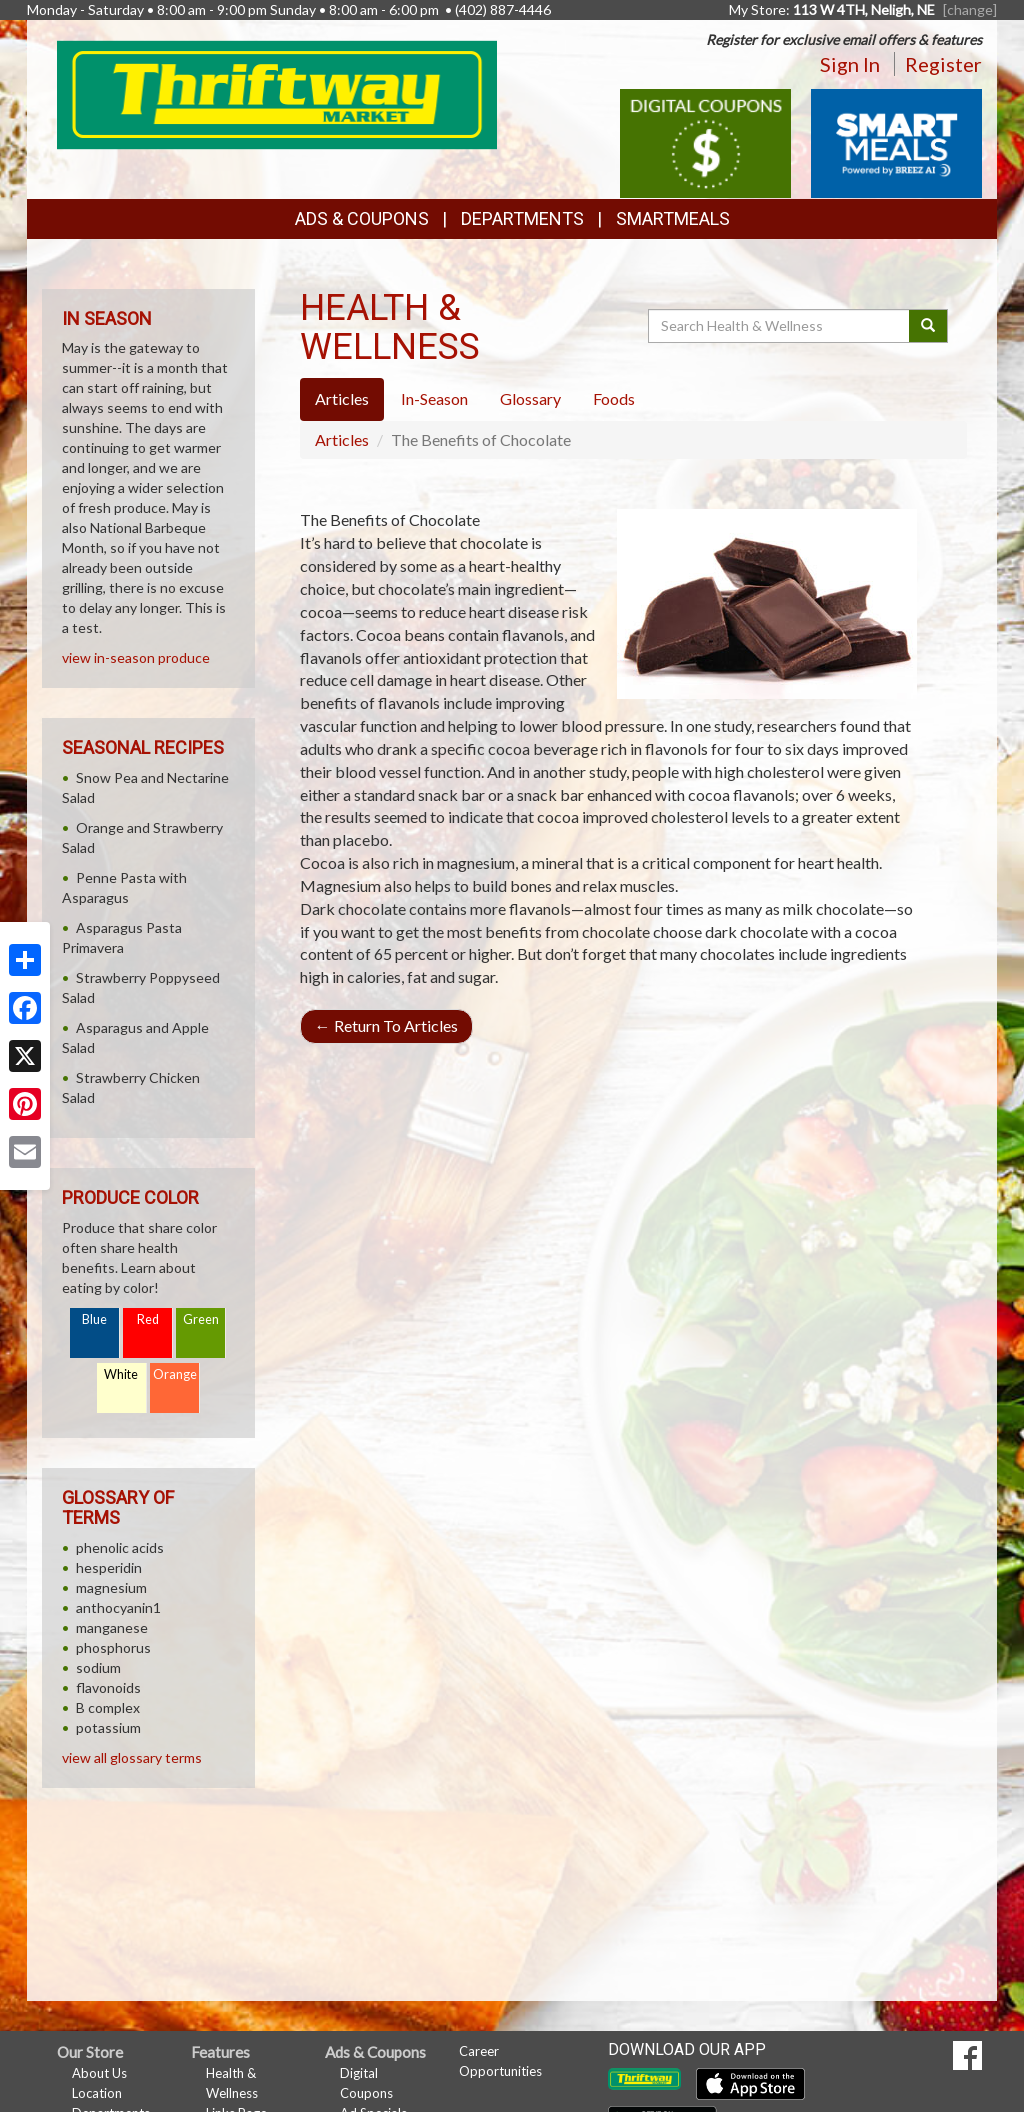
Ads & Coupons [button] (362, 218)
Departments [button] (522, 218)
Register (943, 64)
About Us (99, 2073)
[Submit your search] (928, 326)
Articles (342, 439)
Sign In (850, 64)
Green (201, 1319)
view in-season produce (136, 657)
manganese (112, 1627)
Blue (94, 1319)
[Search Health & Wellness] (780, 326)
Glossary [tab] (530, 398)
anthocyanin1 (118, 1607)
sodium (98, 1667)
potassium (108, 1727)
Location (97, 2093)
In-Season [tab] (434, 398)
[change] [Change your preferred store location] (970, 9)
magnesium (111, 1587)
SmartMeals (673, 218)
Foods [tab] (614, 398)
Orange (175, 1374)
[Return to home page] (277, 92)
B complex (108, 1707)
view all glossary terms (132, 1757)
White (121, 1374)
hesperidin (109, 1567)
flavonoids (108, 1687)
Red (148, 1319)
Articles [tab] (342, 398)
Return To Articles (386, 1025)
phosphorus (113, 1647)
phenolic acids (120, 1547)
